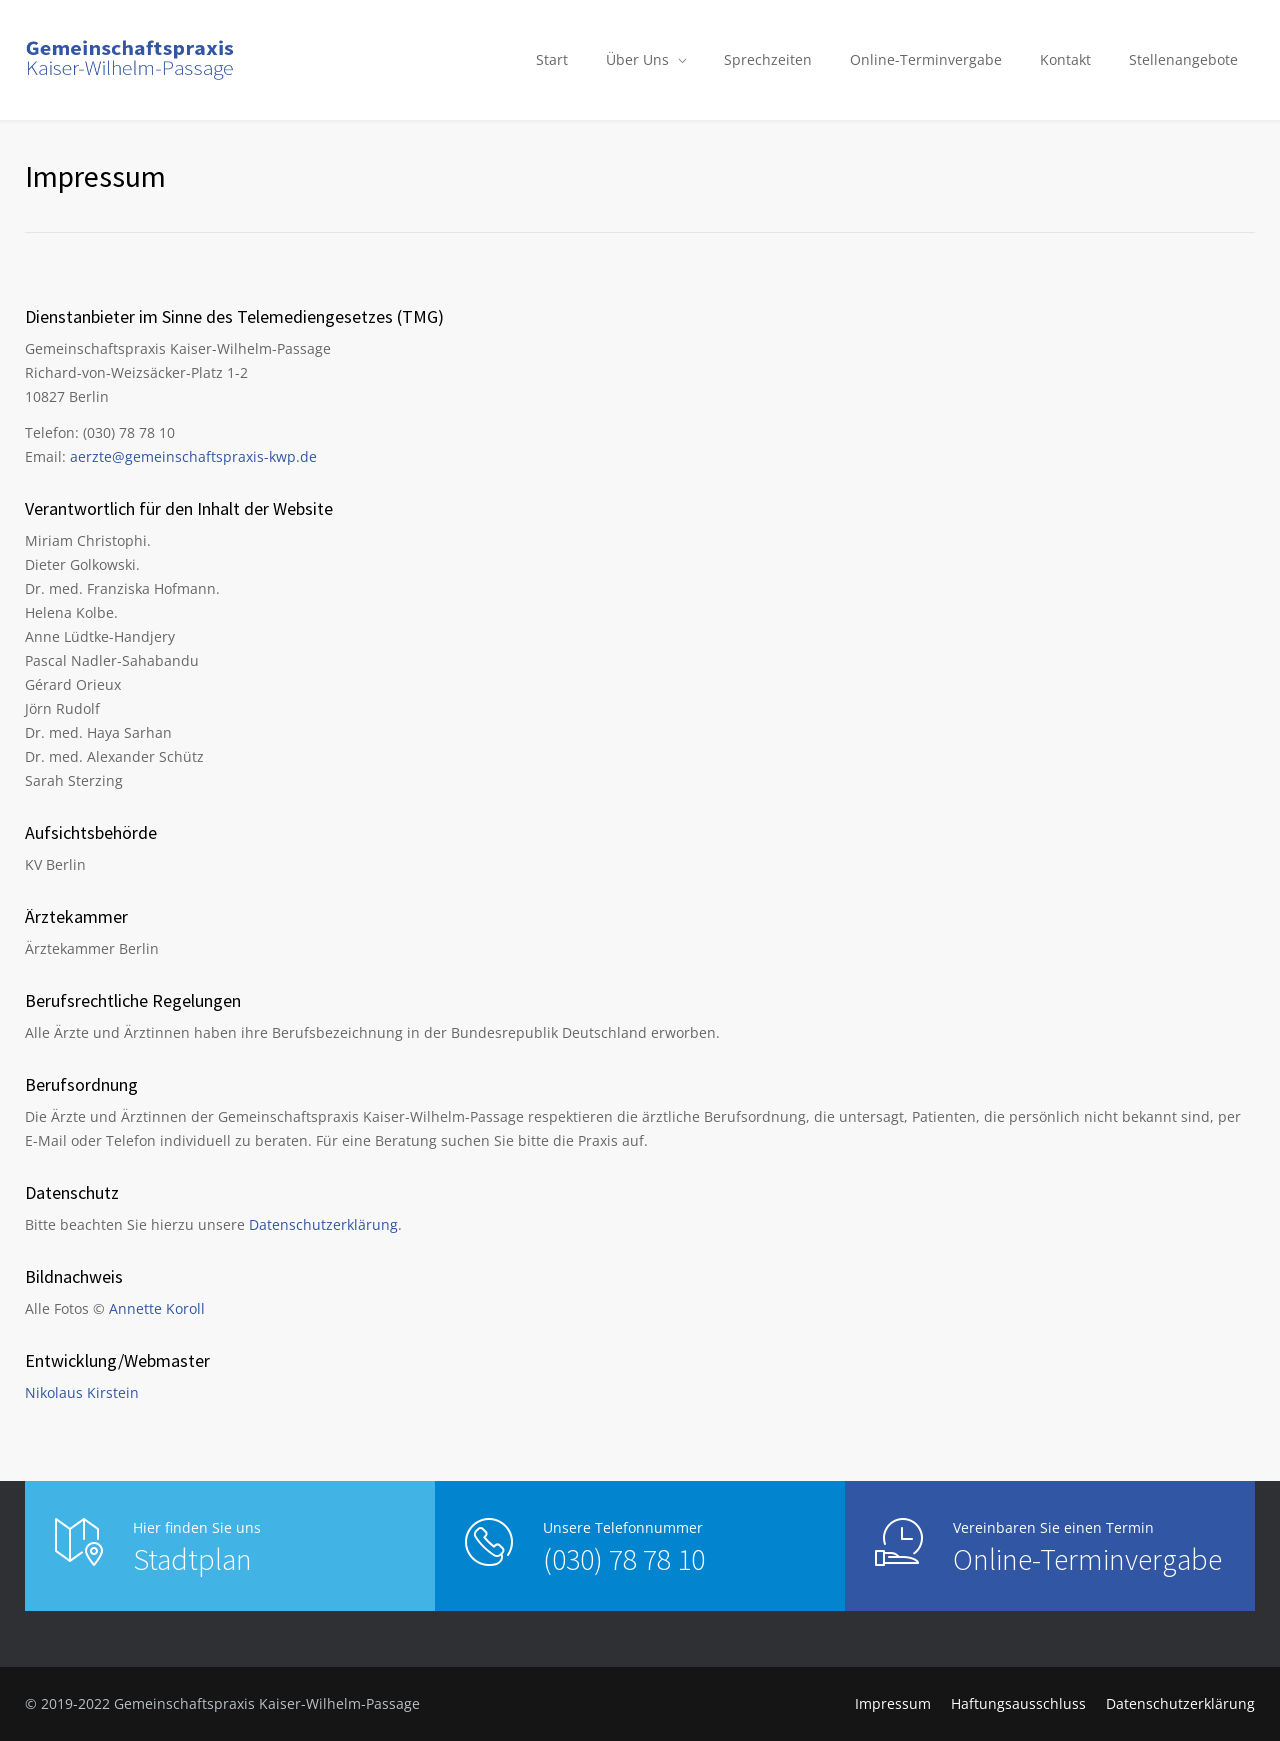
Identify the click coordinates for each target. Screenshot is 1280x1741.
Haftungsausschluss (1018, 1703)
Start (552, 59)
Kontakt (1065, 59)
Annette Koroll (157, 1308)
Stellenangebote (1183, 59)
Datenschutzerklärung (323, 1224)
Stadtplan (192, 1559)
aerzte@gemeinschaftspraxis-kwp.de (193, 456)
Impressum (893, 1703)
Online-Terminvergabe (926, 59)
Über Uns (637, 59)
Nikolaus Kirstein (82, 1392)
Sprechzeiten (768, 59)
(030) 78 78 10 (624, 1559)
